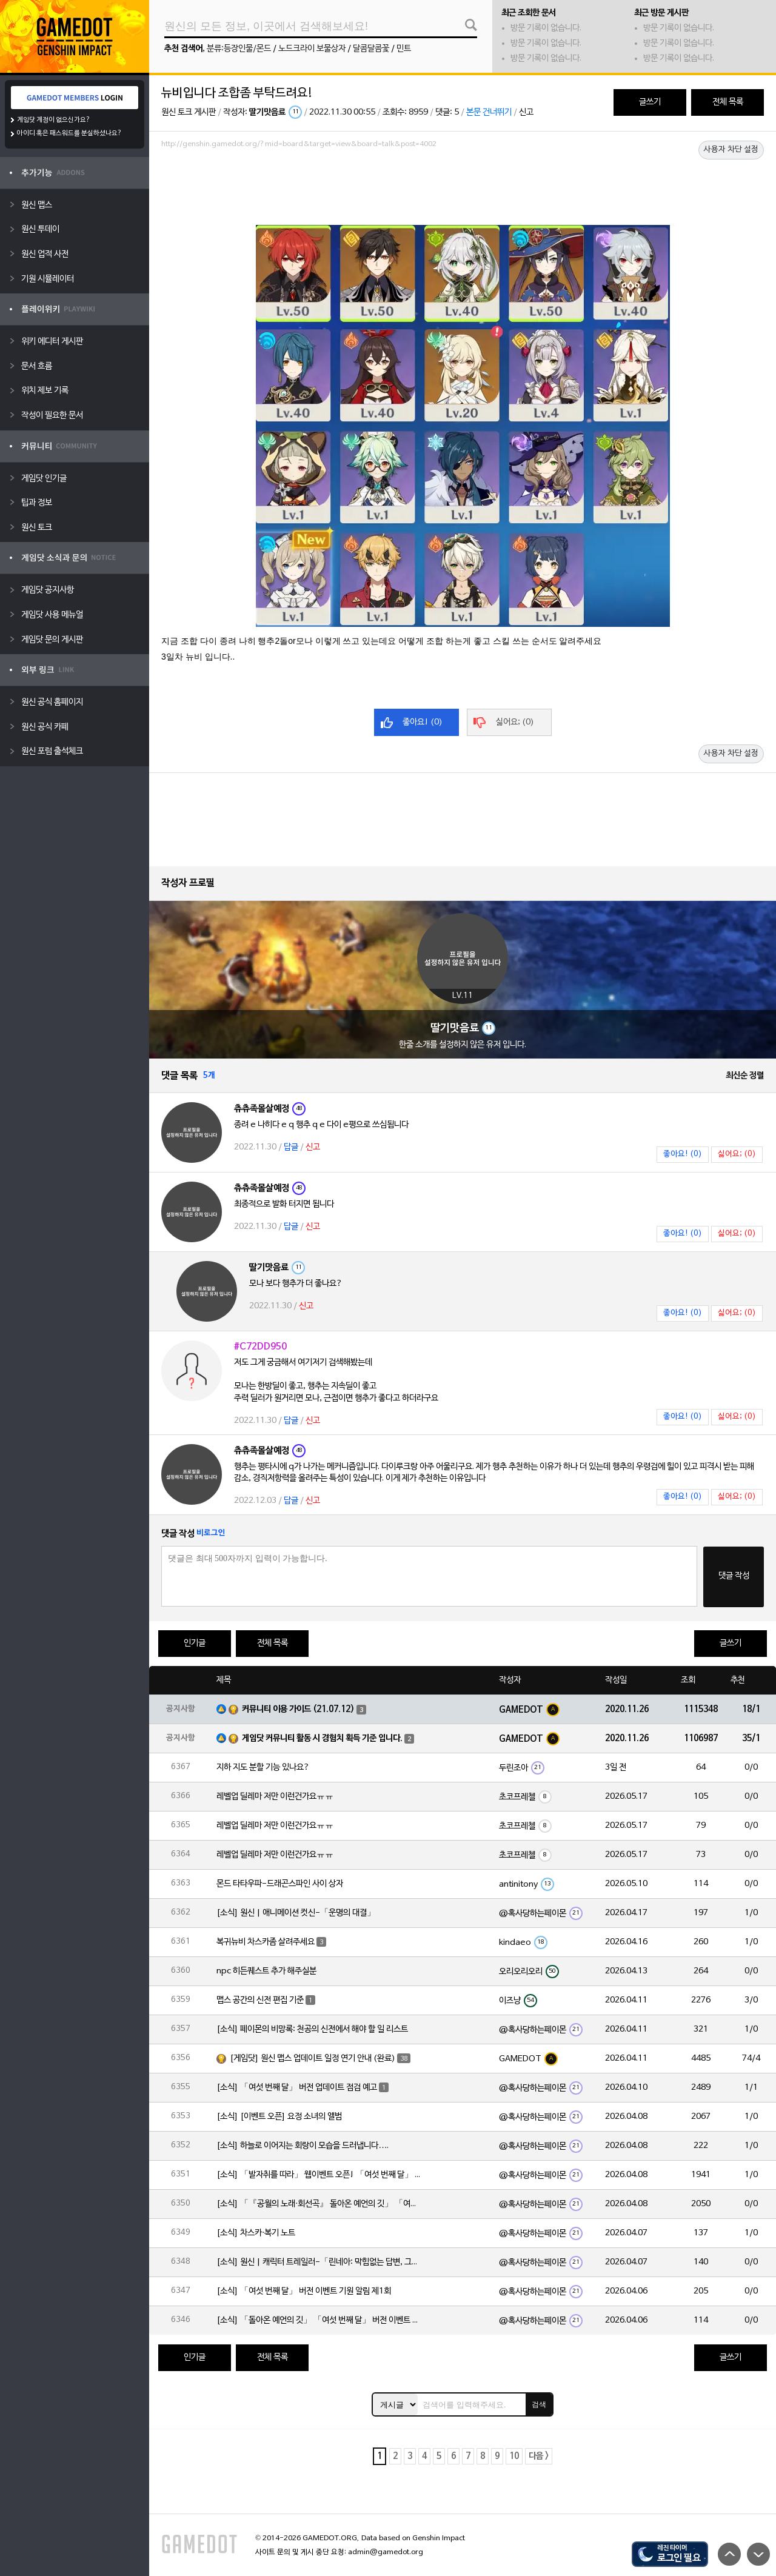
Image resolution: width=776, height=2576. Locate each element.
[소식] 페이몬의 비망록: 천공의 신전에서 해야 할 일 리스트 (312, 2029)
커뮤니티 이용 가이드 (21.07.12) (298, 1709)
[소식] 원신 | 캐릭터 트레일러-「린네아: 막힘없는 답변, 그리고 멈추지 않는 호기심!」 (319, 2262)
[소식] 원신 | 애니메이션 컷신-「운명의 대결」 (295, 1913)
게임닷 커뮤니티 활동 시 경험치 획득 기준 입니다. (322, 1738)
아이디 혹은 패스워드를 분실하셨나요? (69, 133)
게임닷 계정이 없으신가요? (53, 120)
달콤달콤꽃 (371, 48)
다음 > (539, 2456)
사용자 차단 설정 (731, 150)
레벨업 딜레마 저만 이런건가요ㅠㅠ (274, 1796)
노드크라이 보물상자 (312, 48)
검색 (539, 2404)
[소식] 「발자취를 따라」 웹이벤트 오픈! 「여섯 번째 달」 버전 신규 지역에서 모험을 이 (319, 2175)
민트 (403, 48)
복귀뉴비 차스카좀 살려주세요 (265, 1942)
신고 (526, 112)
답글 (291, 1147)
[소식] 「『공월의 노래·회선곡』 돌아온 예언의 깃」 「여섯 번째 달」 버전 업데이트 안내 (319, 2204)
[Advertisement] (462, 186)
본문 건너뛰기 (489, 112)
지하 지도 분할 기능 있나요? (263, 1767)
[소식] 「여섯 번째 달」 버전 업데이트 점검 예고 (296, 2087)
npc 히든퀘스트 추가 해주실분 (266, 1971)
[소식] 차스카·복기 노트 (255, 2233)
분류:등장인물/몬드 (239, 48)
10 (514, 2456)
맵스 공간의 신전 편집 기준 (260, 2000)
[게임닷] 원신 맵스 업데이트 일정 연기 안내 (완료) (312, 2058)
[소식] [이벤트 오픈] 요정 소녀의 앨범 (279, 2116)
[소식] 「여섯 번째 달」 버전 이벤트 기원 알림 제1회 (303, 2291)
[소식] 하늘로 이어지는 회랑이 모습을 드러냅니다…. (302, 2145)
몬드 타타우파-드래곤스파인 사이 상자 (279, 1884)
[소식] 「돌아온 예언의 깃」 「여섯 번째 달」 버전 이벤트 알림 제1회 (319, 2320)
